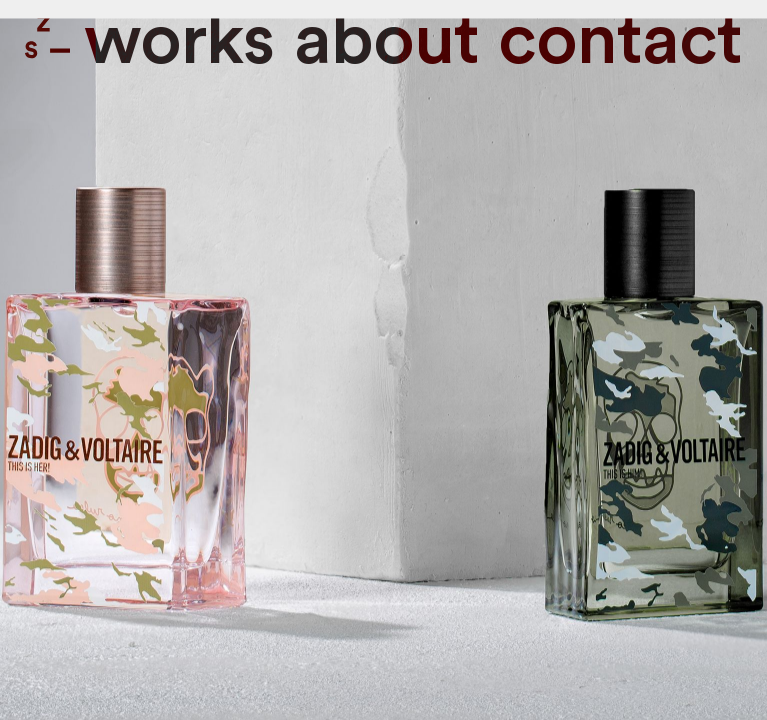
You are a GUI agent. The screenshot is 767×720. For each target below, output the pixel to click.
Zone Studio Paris (47, 36)
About (386, 41)
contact (620, 41)
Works (179, 41)
